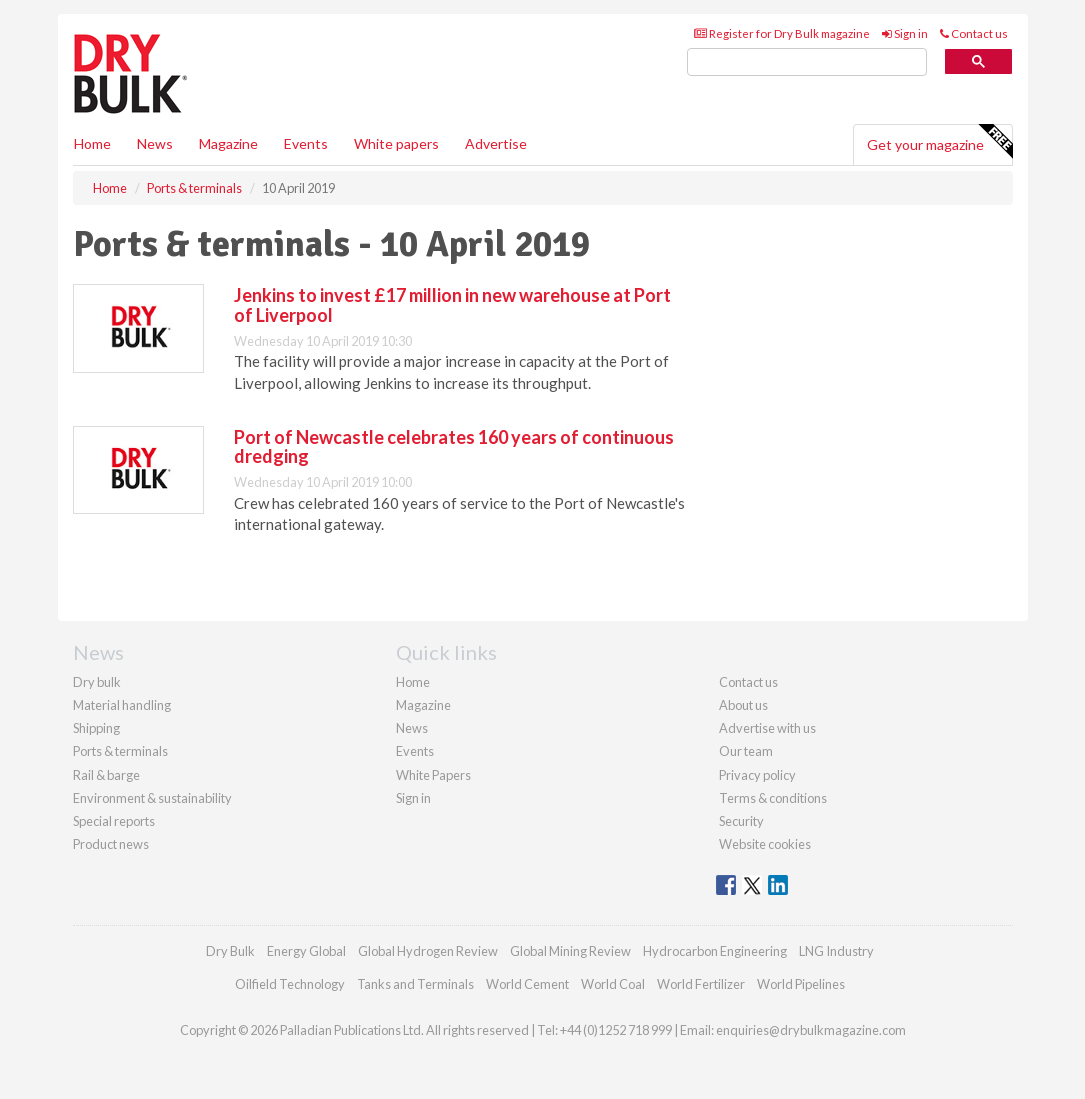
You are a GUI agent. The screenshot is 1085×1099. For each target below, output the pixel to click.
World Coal (613, 984)
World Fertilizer (701, 984)
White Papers (433, 775)
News (412, 728)
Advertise (496, 143)
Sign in (905, 33)
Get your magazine (939, 142)
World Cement (527, 984)
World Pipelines (801, 984)
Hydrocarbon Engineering (715, 951)
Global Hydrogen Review (428, 951)
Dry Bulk (230, 951)
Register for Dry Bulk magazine (782, 33)
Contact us (974, 33)
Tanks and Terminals (415, 984)
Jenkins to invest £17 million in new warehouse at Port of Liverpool (452, 305)
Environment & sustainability (152, 798)
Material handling (122, 705)
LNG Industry (836, 951)
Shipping (96, 728)
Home (92, 143)
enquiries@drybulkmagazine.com (811, 1030)
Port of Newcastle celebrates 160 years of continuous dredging (454, 447)
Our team (746, 751)
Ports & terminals (120, 751)
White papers (396, 143)
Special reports (114, 821)
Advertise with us (767, 728)
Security (741, 821)
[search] (807, 62)
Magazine (228, 143)
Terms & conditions (773, 798)
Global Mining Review (570, 951)
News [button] (155, 143)
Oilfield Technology (290, 984)
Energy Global (306, 951)
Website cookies (765, 844)
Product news (111, 844)
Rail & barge (106, 775)
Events (306, 143)
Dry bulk (97, 682)
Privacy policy (757, 775)
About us (743, 705)
